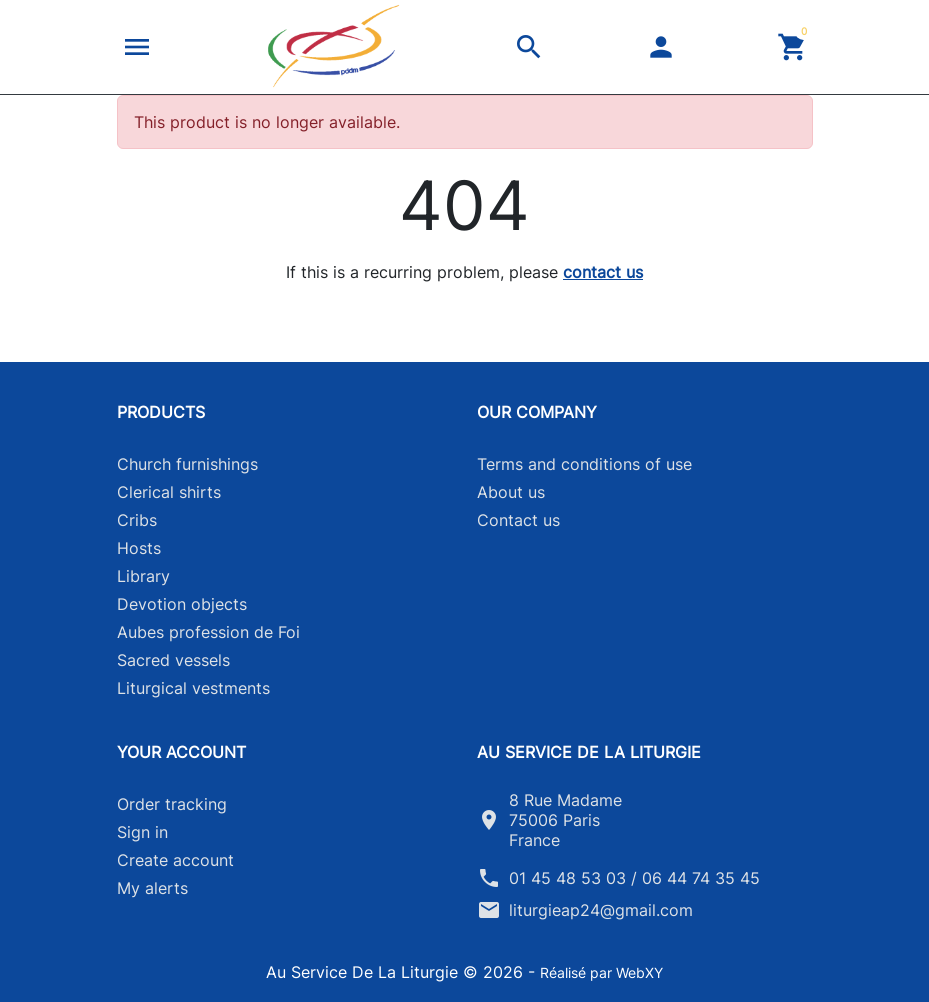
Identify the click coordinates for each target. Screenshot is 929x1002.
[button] (137, 47)
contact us (603, 272)
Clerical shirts (169, 492)
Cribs (137, 520)
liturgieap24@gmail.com (601, 910)
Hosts (139, 548)
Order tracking (172, 804)
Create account (175, 860)
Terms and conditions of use (584, 464)
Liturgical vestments (193, 688)
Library (143, 576)
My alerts (152, 888)
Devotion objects (182, 604)
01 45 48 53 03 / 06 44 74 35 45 (634, 878)
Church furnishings (187, 464)
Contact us (518, 520)
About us (511, 492)
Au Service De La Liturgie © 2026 (397, 972)
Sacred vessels (173, 660)
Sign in (142, 832)
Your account (181, 752)
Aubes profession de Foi (208, 632)
